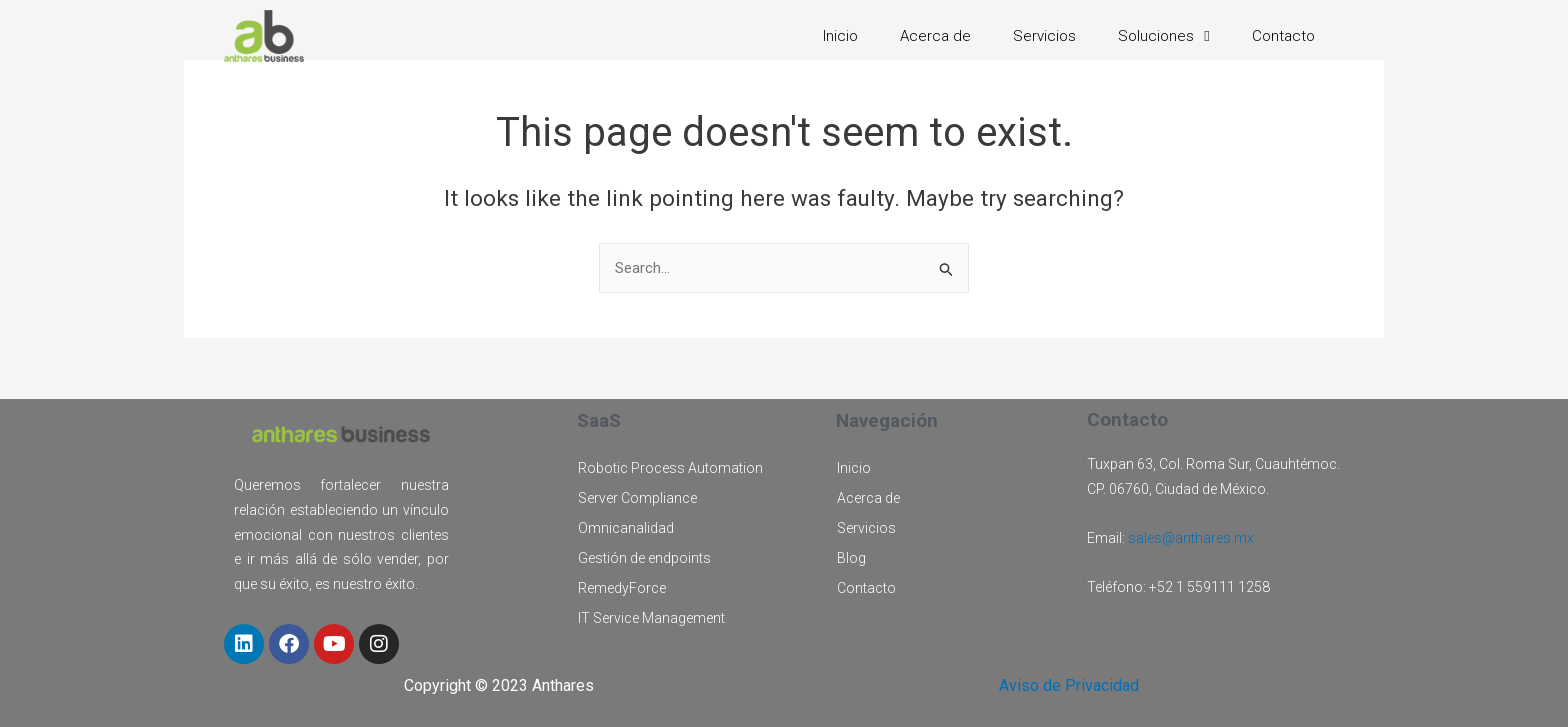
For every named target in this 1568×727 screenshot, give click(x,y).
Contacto (1283, 36)
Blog (851, 558)
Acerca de (935, 36)
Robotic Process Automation (670, 468)
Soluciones (1163, 36)
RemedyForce (622, 588)
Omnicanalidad (626, 528)
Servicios (1044, 36)
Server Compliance (637, 498)
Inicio (840, 36)
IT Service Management (651, 618)
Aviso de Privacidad (1069, 685)
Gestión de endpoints (644, 558)
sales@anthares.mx (1191, 538)
